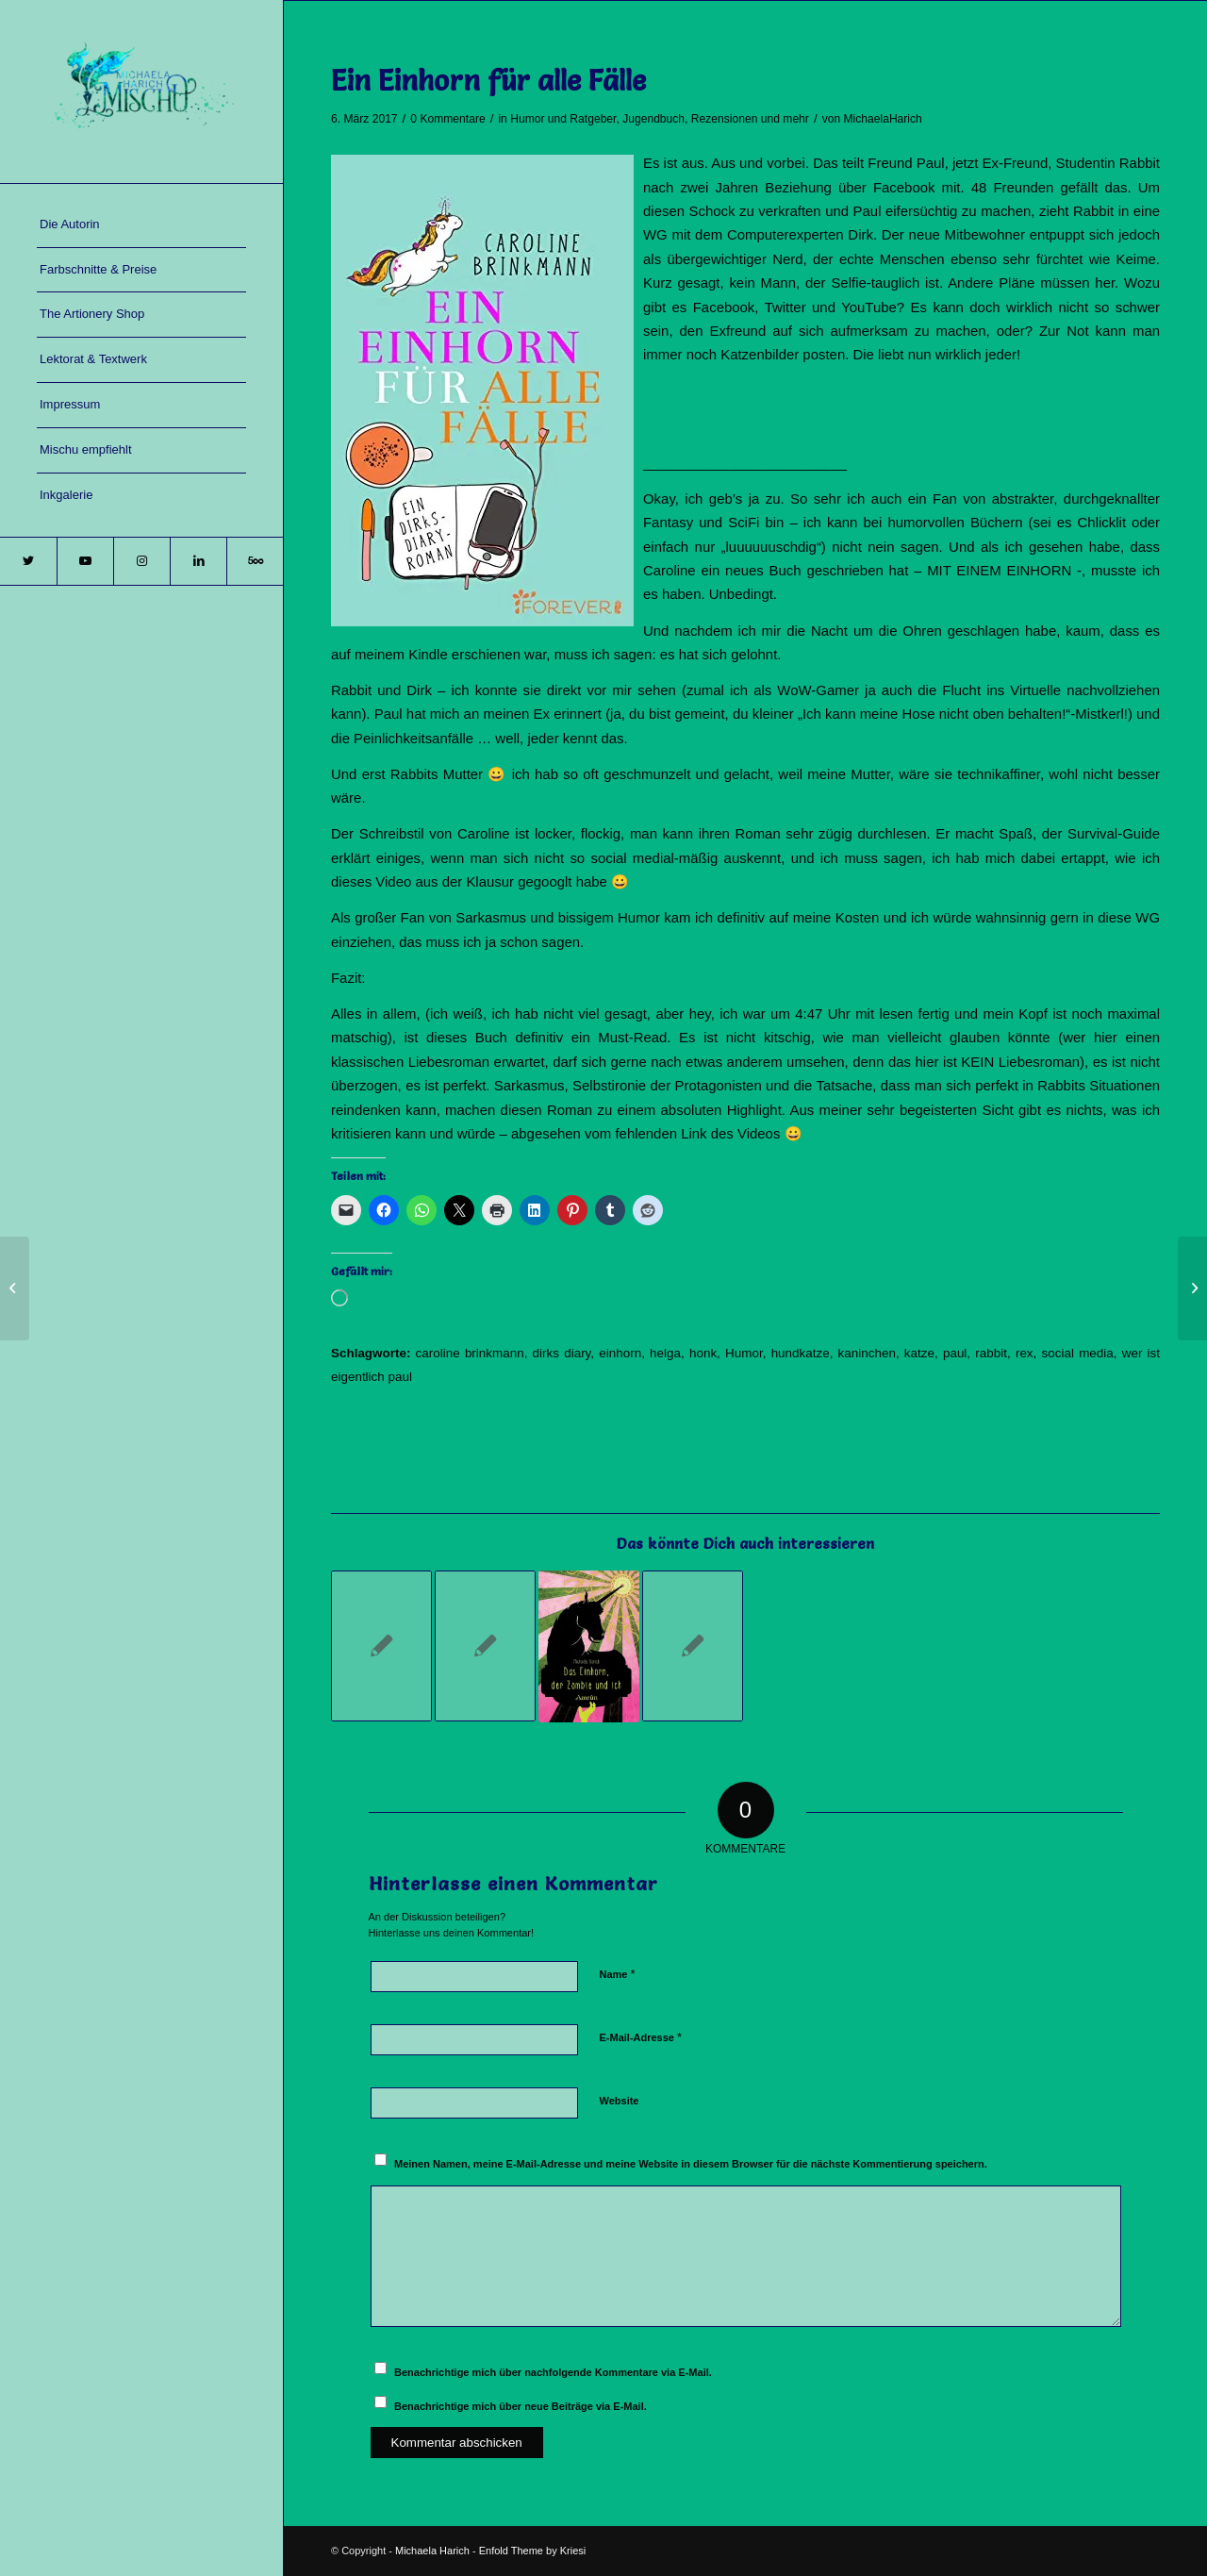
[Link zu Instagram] (141, 561)
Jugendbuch (653, 118)
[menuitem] (141, 225)
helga (665, 1353)
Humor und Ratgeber (563, 118)
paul (955, 1353)
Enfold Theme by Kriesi (533, 2550)
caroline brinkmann (470, 1353)
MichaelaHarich (882, 118)
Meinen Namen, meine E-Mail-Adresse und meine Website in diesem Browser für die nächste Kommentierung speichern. (690, 2163)
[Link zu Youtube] (85, 561)
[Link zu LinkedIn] (198, 561)
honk (703, 1353)
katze (919, 1353)
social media (1078, 1353)
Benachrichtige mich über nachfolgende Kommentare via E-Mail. (553, 2372)
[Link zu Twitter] (28, 561)
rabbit (991, 1353)
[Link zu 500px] (254, 561)
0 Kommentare (447, 118)
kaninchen (867, 1353)
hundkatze (800, 1353)
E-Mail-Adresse (641, 2037)
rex (1024, 1353)
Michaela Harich (432, 2550)
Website (619, 2100)
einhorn (620, 1353)
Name (618, 1974)
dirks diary (562, 1353)
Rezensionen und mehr (750, 118)
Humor (744, 1353)
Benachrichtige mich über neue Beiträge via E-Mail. (520, 2406)
